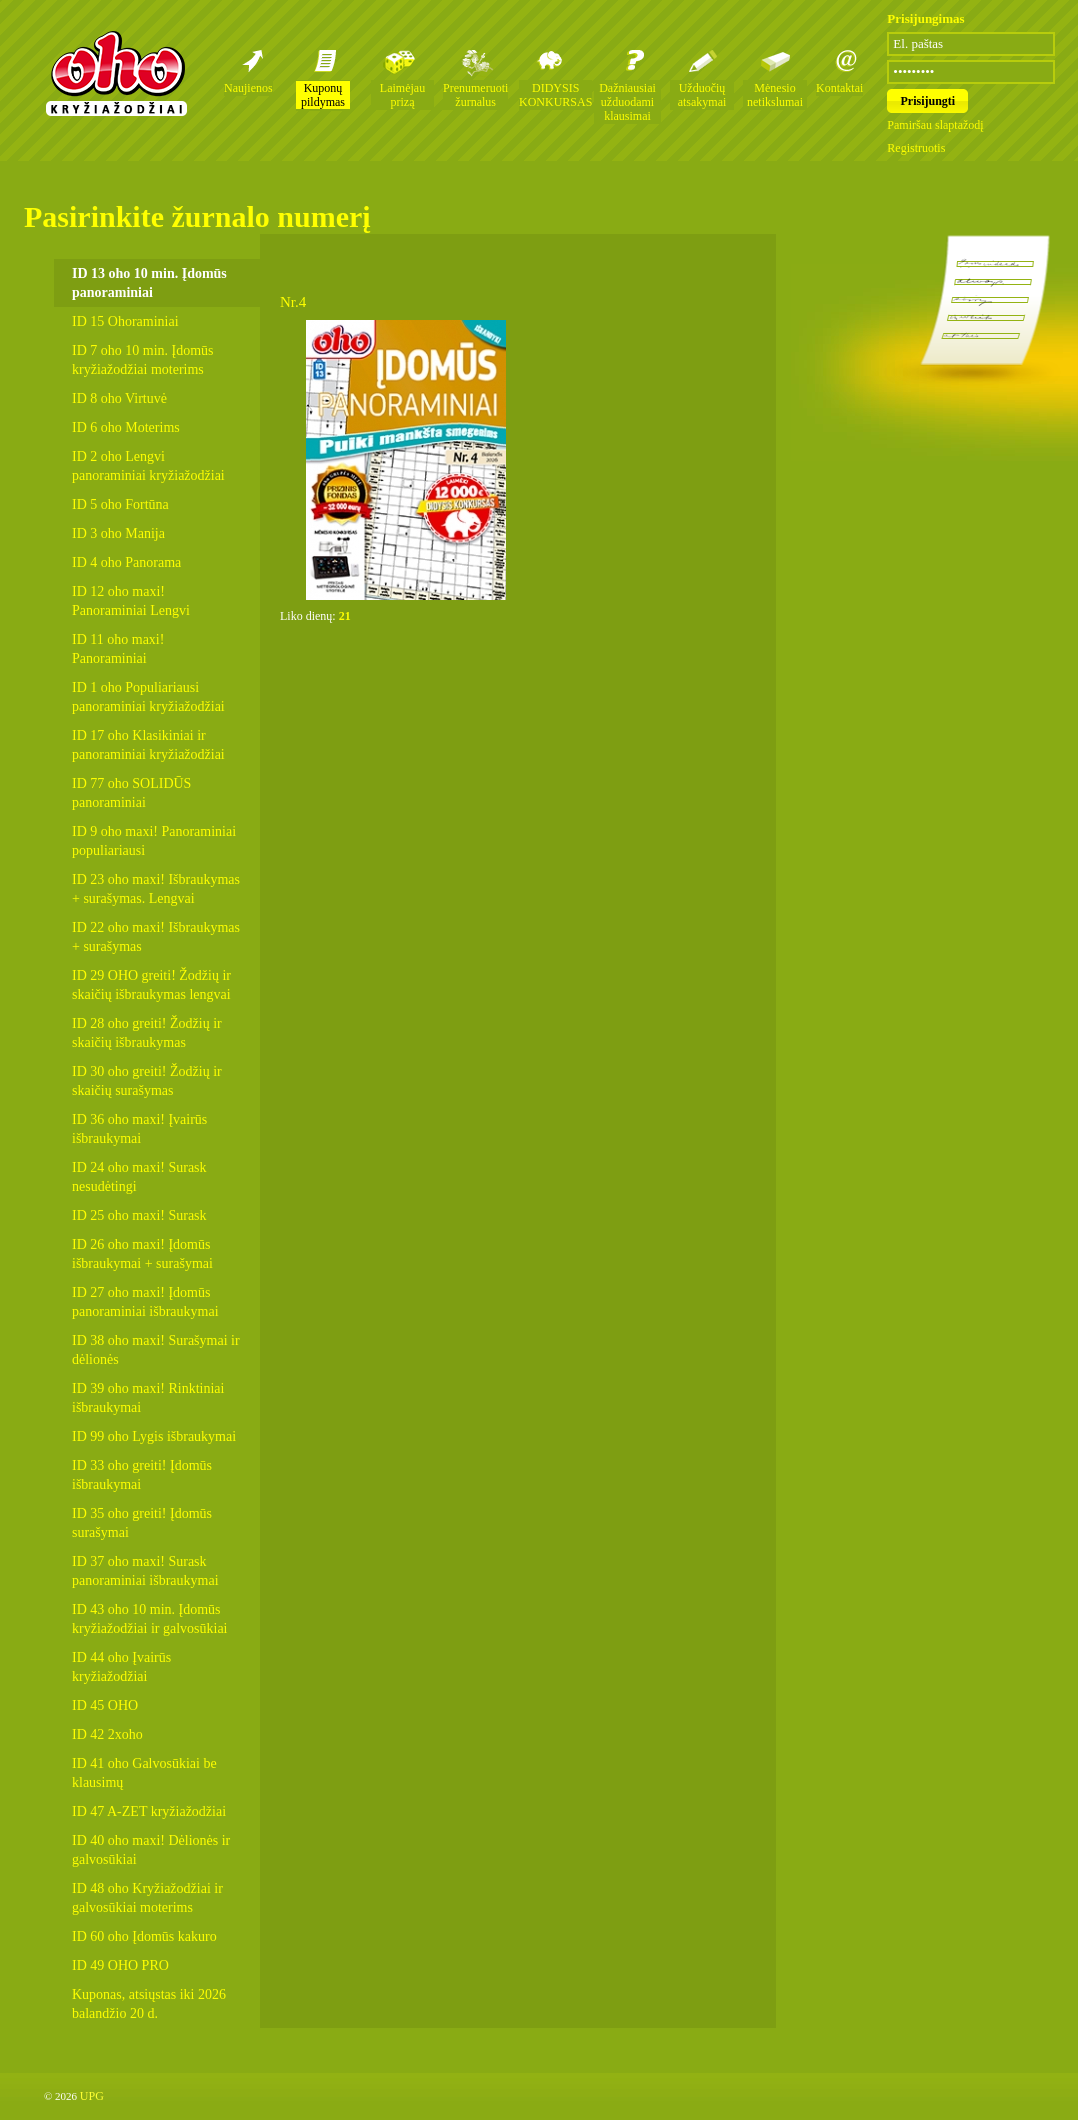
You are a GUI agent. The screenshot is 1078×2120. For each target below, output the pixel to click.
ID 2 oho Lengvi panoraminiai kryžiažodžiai (148, 466)
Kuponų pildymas (323, 95)
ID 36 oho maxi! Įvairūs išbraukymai (139, 1129)
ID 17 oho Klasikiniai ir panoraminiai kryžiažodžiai (148, 745)
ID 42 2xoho (107, 1734)
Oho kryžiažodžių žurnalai (116, 73)
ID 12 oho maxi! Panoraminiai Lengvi (131, 601)
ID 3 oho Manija (118, 533)
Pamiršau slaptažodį (935, 125)
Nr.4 (293, 302)
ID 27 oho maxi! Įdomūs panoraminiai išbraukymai (145, 1302)
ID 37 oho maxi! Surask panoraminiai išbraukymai (145, 1571)
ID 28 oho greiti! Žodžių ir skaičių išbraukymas (147, 1033)
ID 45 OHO (105, 1705)
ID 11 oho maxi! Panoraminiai (118, 649)
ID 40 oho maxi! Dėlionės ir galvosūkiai (151, 1850)
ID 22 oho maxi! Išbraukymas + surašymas (156, 937)
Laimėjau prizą (402, 95)
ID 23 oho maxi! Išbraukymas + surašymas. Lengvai (156, 889)
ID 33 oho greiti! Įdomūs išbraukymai (142, 1475)
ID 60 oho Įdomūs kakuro (144, 1936)
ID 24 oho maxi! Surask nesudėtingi (139, 1177)
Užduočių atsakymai (702, 95)
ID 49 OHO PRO (120, 1965)
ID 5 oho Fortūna (120, 504)
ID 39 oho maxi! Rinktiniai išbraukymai (148, 1398)
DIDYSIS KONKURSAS (555, 95)
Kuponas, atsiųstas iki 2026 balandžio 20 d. (149, 2004)
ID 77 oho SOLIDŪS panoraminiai (131, 793)
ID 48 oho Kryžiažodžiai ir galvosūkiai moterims (147, 1898)
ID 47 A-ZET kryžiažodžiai (149, 1811)
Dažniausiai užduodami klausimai (627, 102)
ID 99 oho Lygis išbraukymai (154, 1436)
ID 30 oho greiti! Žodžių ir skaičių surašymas (147, 1081)
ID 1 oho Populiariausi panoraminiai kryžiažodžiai (148, 697)
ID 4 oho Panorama (126, 562)
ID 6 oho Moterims (126, 427)
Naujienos (248, 88)
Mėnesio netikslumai (775, 95)
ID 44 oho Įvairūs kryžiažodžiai (121, 1667)
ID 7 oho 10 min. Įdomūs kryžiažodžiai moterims (143, 360)
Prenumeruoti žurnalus (475, 95)
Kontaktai (839, 88)
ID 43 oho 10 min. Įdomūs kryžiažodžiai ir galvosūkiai (150, 1619)
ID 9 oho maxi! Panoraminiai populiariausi (154, 841)
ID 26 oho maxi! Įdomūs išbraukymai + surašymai (142, 1254)
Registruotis (916, 148)
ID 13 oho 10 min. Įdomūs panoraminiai (149, 283)
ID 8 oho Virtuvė (119, 398)
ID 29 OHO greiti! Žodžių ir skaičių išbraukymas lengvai (151, 985)
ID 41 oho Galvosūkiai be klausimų (144, 1773)
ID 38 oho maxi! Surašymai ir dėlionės (156, 1350)
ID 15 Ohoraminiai (125, 321)
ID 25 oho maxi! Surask (139, 1215)
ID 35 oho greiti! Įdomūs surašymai (142, 1523)
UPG (92, 2096)
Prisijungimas (925, 18)
